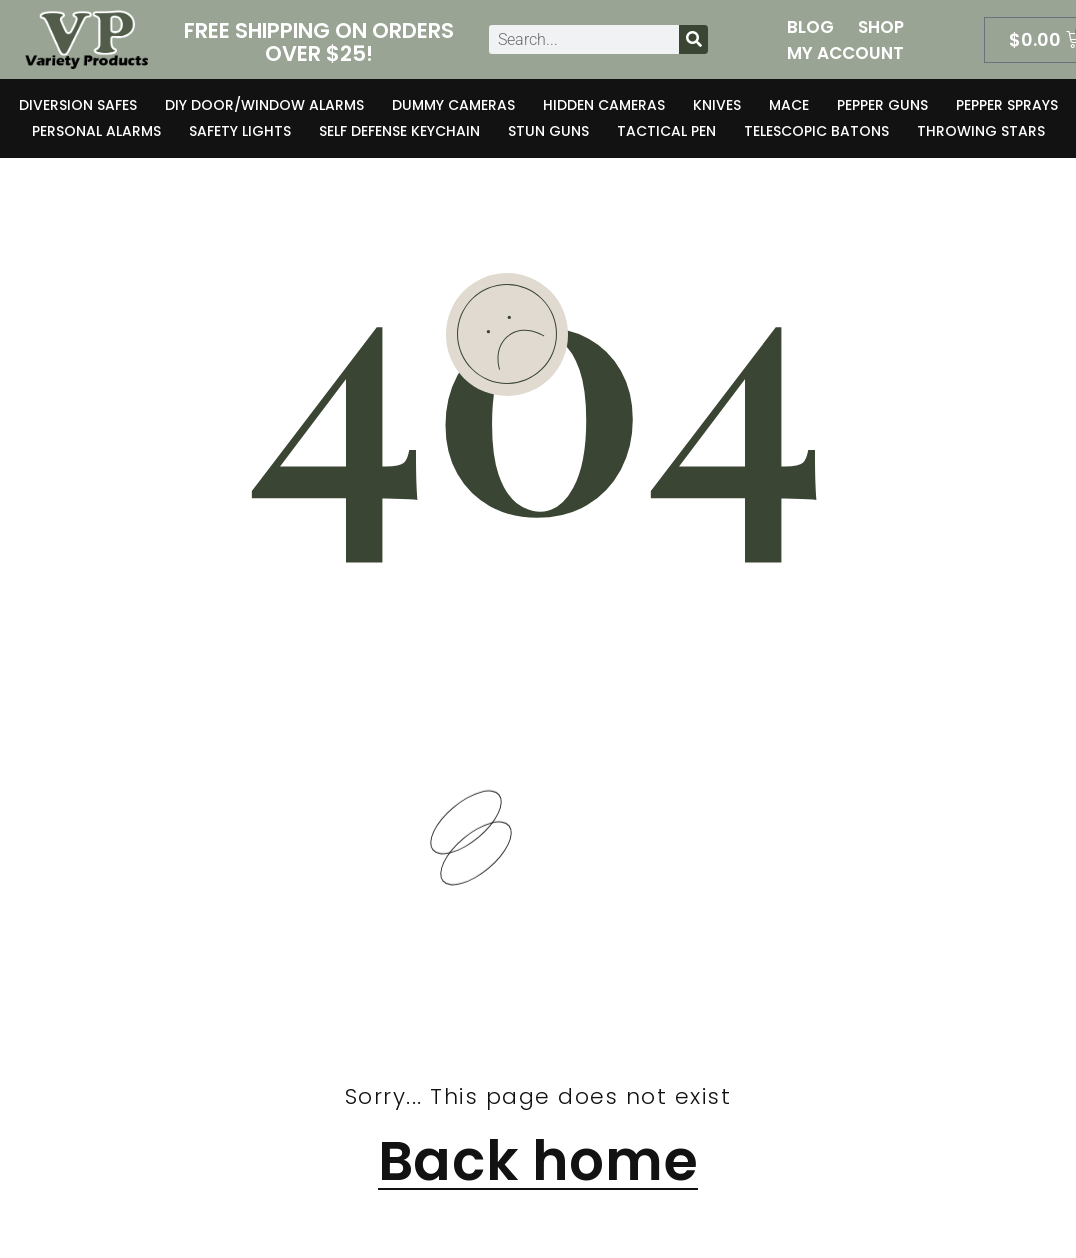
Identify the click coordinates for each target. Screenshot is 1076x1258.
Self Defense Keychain (399, 131)
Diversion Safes (78, 105)
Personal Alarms (96, 131)
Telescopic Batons (816, 131)
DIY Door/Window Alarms (264, 105)
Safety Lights (240, 131)
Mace (789, 105)
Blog (810, 27)
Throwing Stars (981, 131)
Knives (717, 105)
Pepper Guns (882, 105)
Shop (881, 27)
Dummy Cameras (453, 105)
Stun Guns (548, 131)
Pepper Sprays (1007, 105)
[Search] (693, 39)
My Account (845, 53)
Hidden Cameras (604, 105)
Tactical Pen (666, 131)
